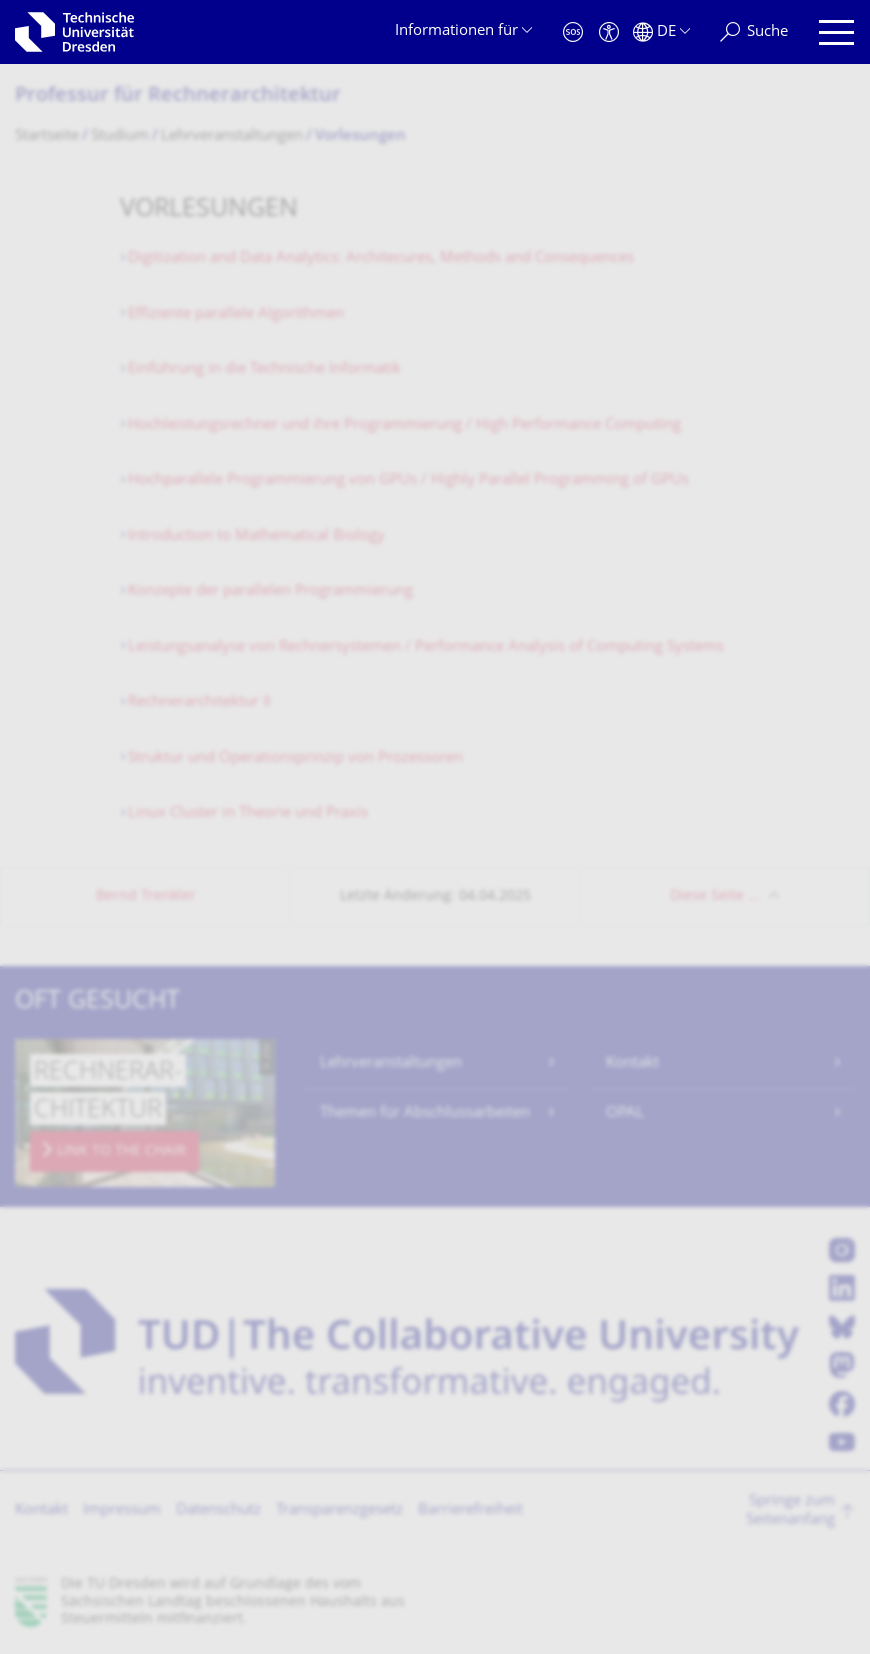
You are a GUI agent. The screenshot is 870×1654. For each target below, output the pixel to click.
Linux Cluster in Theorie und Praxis (248, 813)
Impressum (122, 1510)
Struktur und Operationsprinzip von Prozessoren (295, 758)
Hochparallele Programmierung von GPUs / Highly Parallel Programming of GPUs (408, 480)
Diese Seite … (714, 896)
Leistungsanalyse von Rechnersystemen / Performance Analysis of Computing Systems (426, 647)
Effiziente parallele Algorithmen (236, 314)
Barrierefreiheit (470, 1510)
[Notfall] (573, 32)
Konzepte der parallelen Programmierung (270, 591)
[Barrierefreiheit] (609, 32)
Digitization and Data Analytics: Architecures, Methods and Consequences (381, 258)
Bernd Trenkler (146, 896)
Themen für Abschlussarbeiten (425, 1113)
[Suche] (754, 32)
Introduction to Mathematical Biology (256, 536)
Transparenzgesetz (339, 1510)
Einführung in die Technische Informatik (264, 369)
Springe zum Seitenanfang (790, 1511)
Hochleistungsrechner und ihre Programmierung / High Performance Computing (404, 425)
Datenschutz (218, 1510)
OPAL (625, 1113)
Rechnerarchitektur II (199, 702)
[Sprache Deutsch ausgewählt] (661, 32)
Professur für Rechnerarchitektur (178, 96)
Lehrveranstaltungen (391, 1063)
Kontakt (632, 1063)
